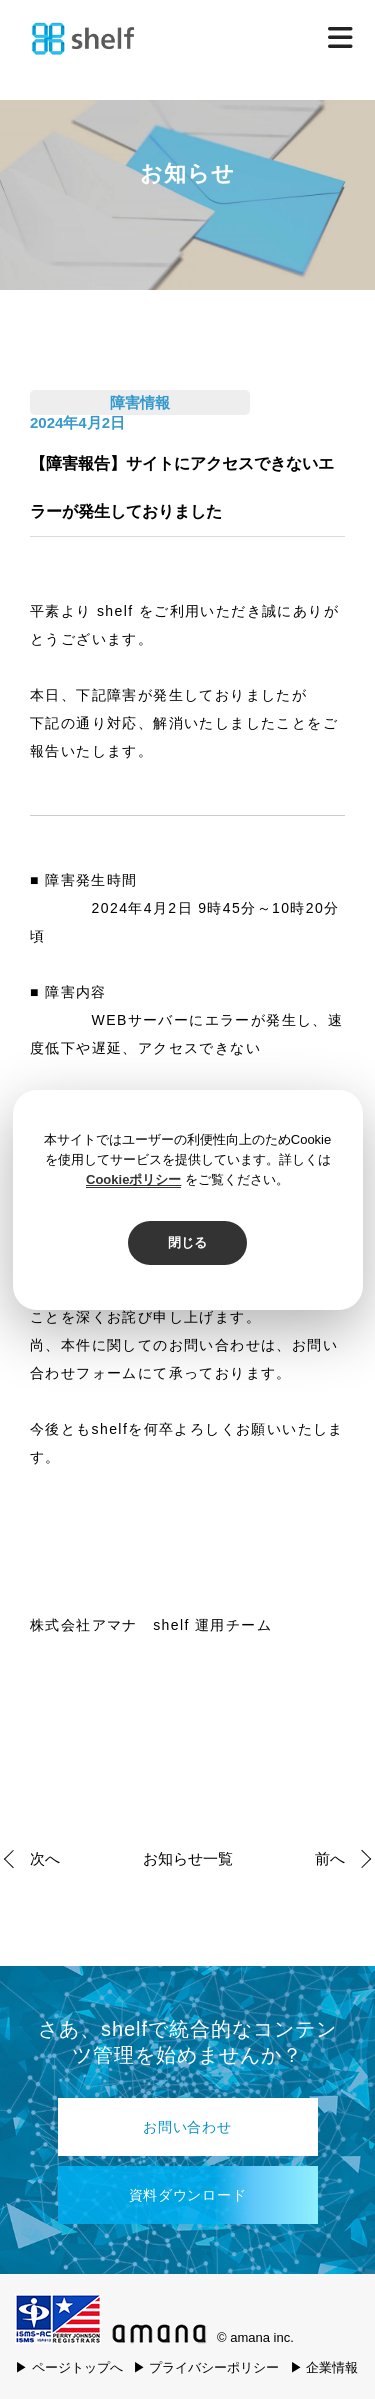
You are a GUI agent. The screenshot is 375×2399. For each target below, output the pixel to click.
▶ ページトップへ (69, 2367)
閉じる (187, 1242)
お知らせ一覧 (188, 1858)
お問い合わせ (187, 2127)
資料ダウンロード (188, 2195)
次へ (45, 1858)
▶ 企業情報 (324, 2367)
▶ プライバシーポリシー (206, 2367)
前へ (330, 1858)
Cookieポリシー (133, 1179)
